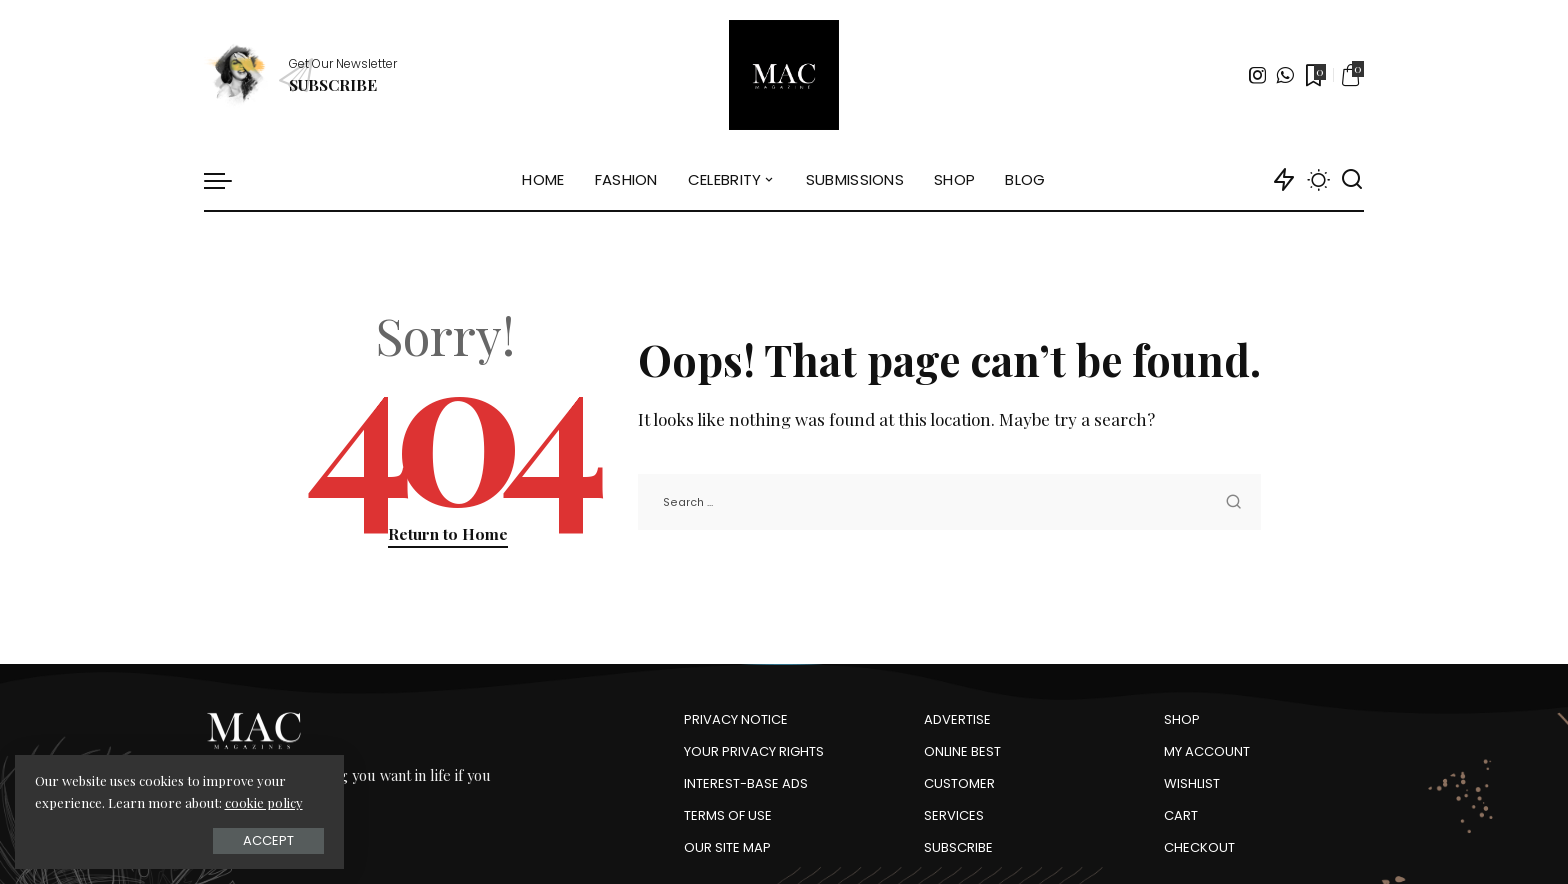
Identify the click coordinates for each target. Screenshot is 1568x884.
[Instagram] (1258, 75)
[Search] (1352, 180)
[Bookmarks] (1314, 75)
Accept (239, 840)
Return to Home (448, 533)
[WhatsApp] (1285, 75)
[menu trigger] (228, 180)
